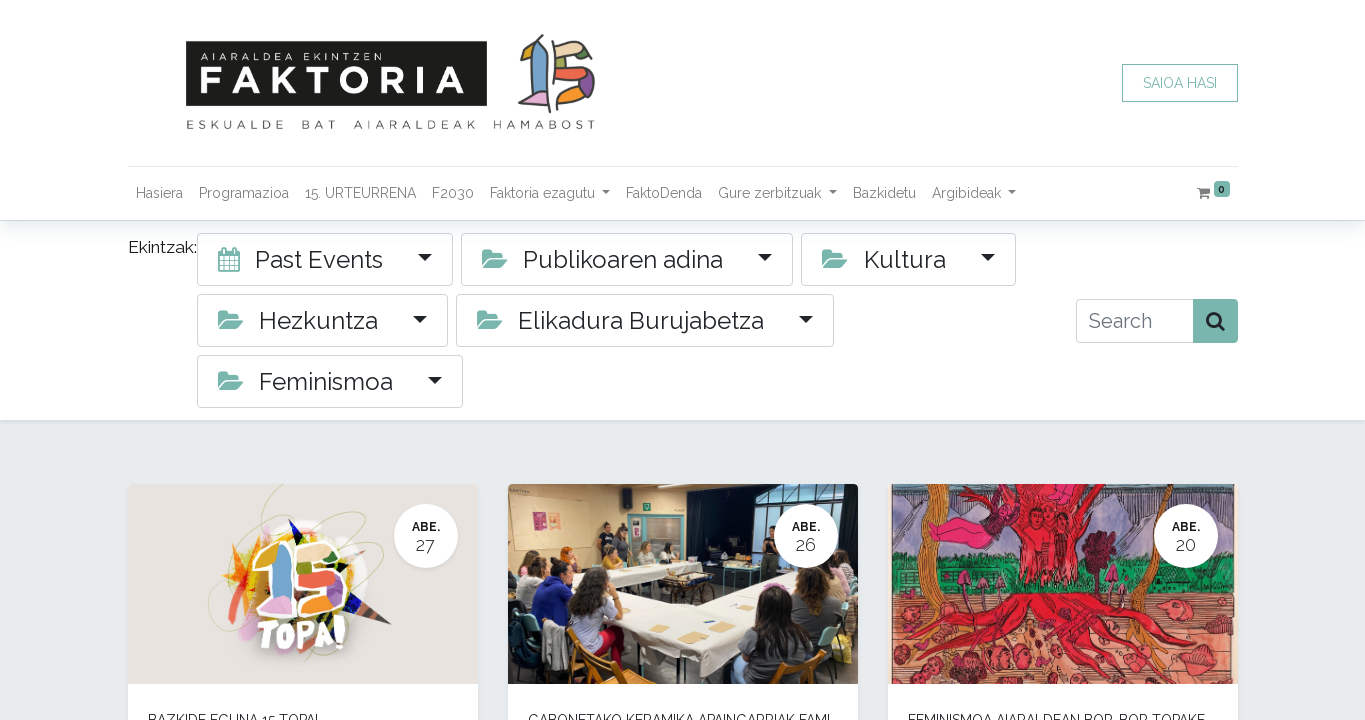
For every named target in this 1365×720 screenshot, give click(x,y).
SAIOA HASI (1180, 83)
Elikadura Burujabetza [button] (624, 320)
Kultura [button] (887, 259)
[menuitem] (159, 193)
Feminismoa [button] (309, 381)
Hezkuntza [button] (301, 320)
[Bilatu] (1215, 321)
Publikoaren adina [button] (606, 259)
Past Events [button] (304, 259)
